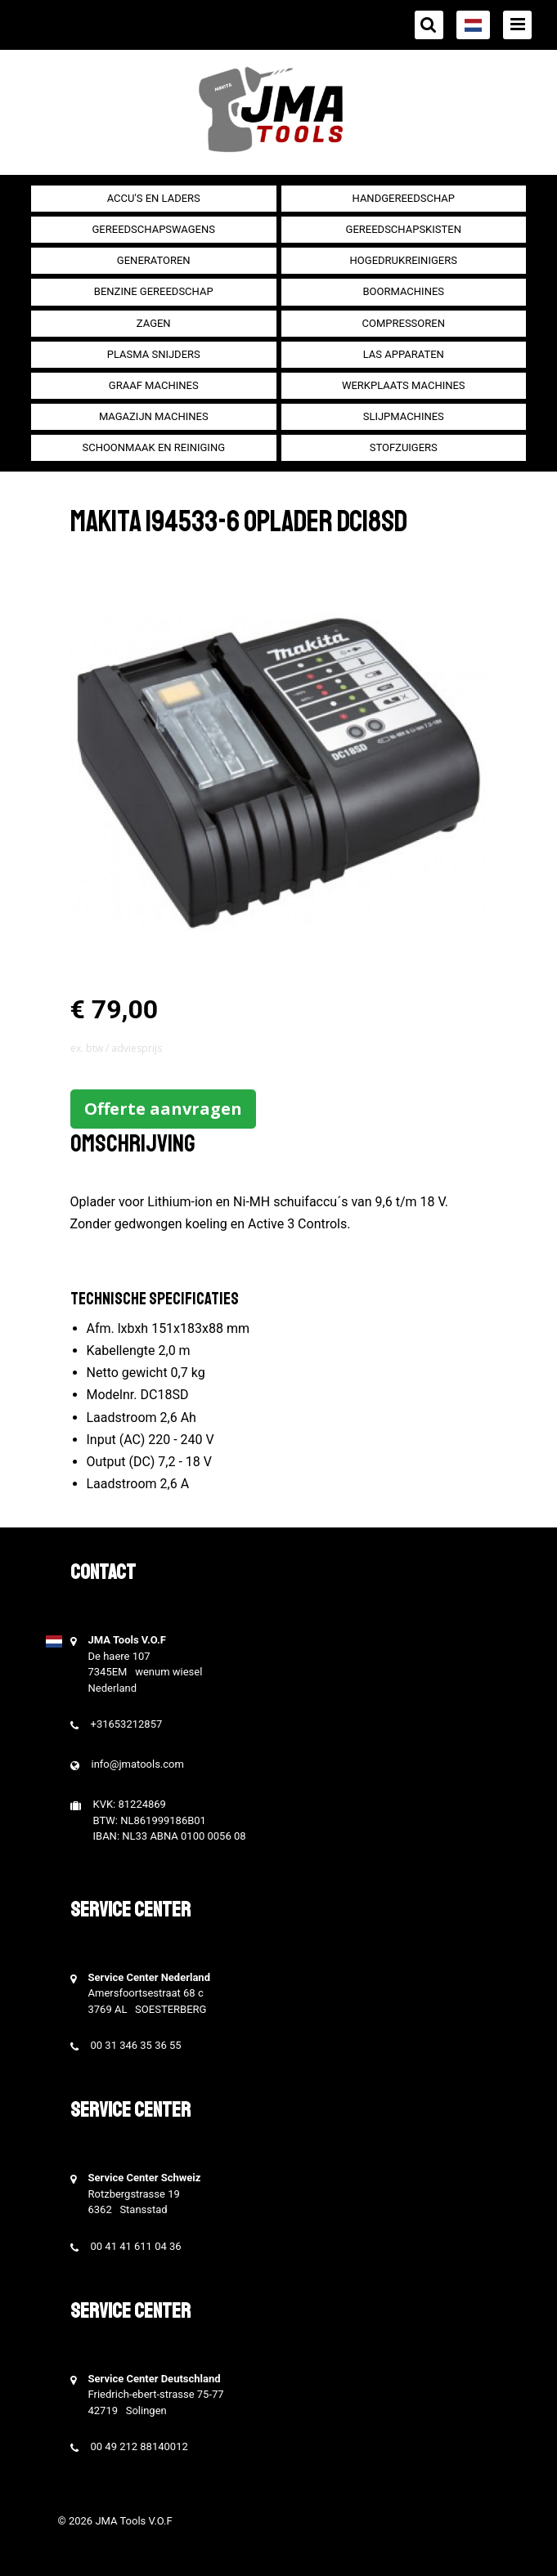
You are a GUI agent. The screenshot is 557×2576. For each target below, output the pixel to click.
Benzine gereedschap (153, 291)
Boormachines (403, 291)
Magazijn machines (154, 416)
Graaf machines (154, 385)
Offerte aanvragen (163, 1109)
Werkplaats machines (403, 385)
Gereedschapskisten (403, 229)
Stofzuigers (404, 447)
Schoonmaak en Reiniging (153, 447)
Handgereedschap (404, 198)
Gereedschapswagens (153, 229)
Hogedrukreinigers (403, 260)
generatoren (154, 260)
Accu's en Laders (153, 198)
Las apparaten (403, 354)
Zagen (154, 323)
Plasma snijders (153, 354)
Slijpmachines (403, 416)
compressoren (403, 323)
